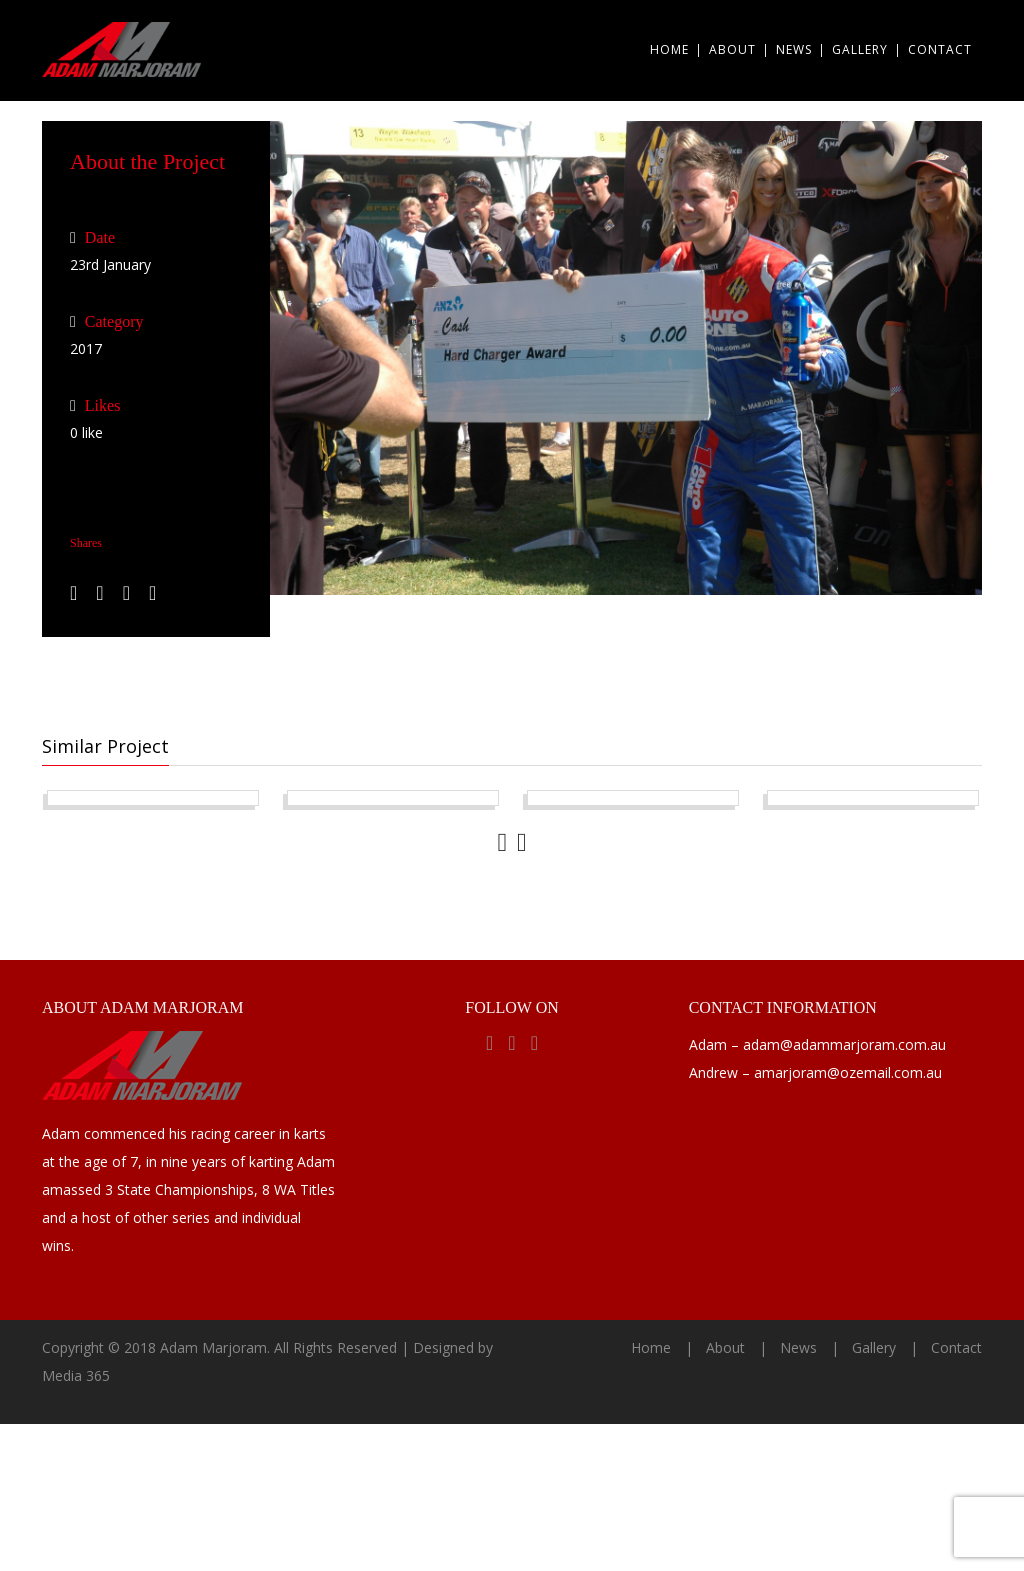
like (86, 432)
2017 (86, 348)
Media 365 (76, 1522)
